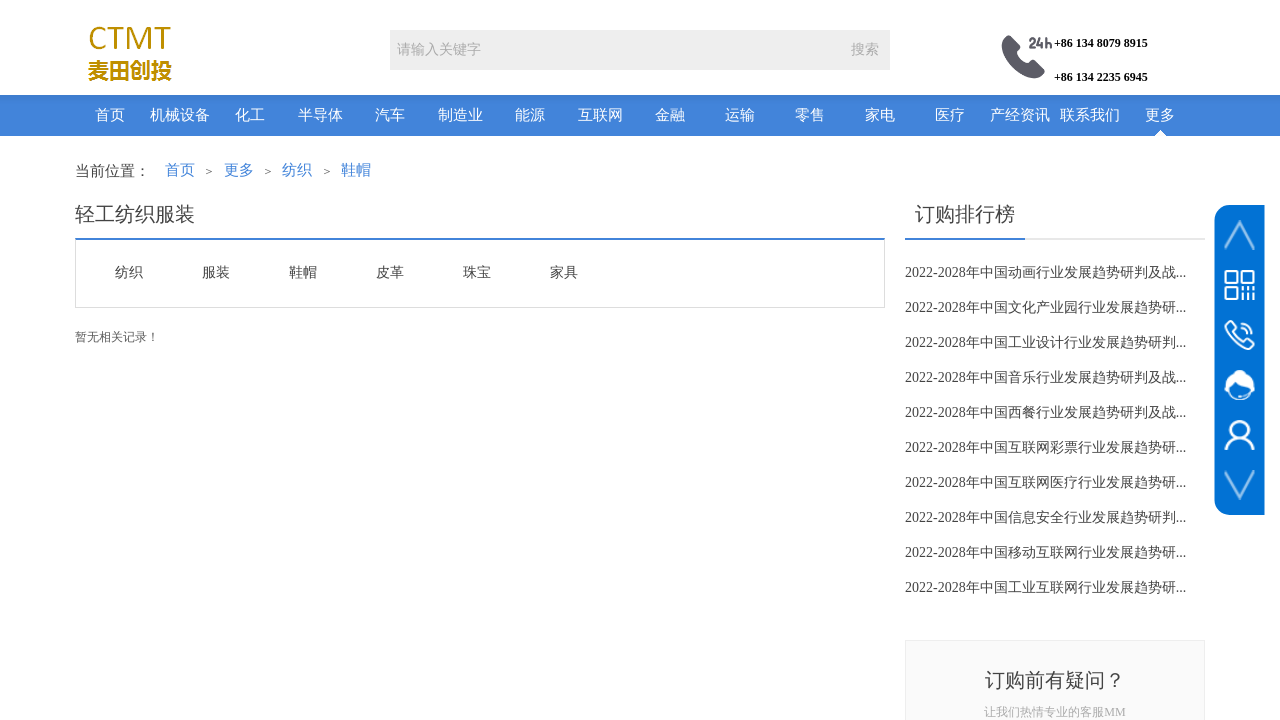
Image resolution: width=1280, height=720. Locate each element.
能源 (530, 115)
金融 (670, 115)
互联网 (600, 115)
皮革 (390, 272)
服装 (216, 272)
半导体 (320, 115)
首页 (110, 115)
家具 (564, 272)
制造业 (460, 115)
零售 (810, 115)
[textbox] (615, 50)
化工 (250, 115)
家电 (880, 115)
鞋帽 (356, 170)
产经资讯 (1020, 115)
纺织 (297, 170)
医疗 (950, 115)
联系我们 (1090, 115)
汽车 (390, 115)
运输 (740, 115)
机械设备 (180, 115)
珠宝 (477, 272)
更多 (1160, 115)
